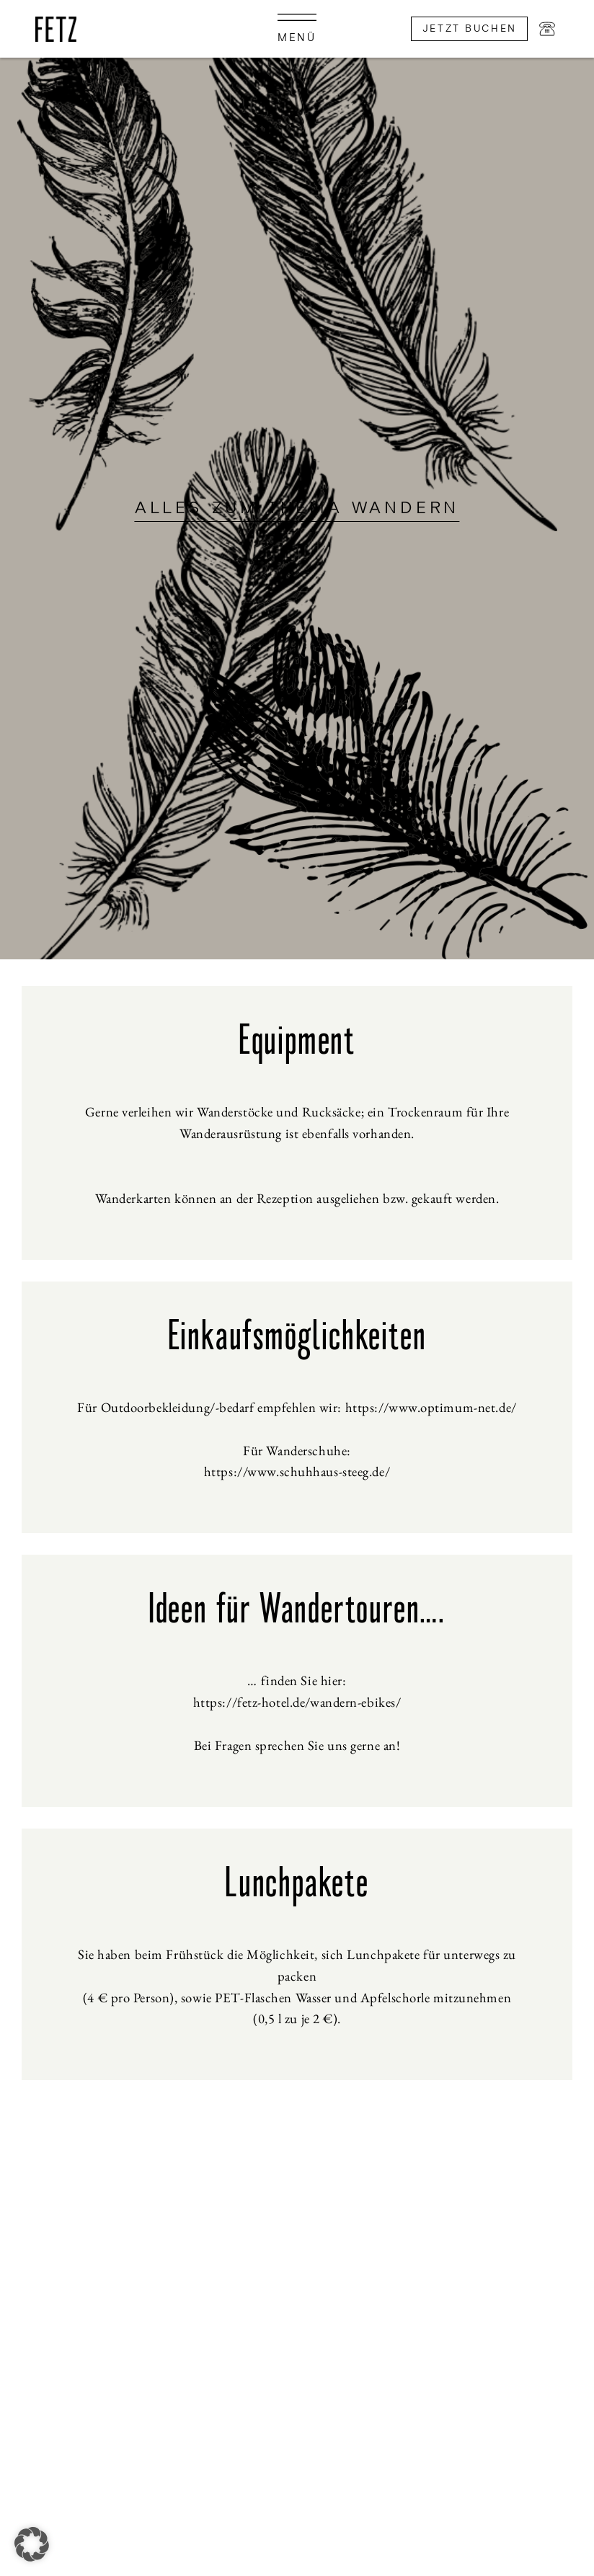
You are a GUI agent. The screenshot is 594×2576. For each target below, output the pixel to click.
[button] (31, 2544)
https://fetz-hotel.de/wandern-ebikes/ (297, 1702)
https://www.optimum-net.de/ (431, 1407)
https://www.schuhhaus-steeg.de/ (297, 1471)
